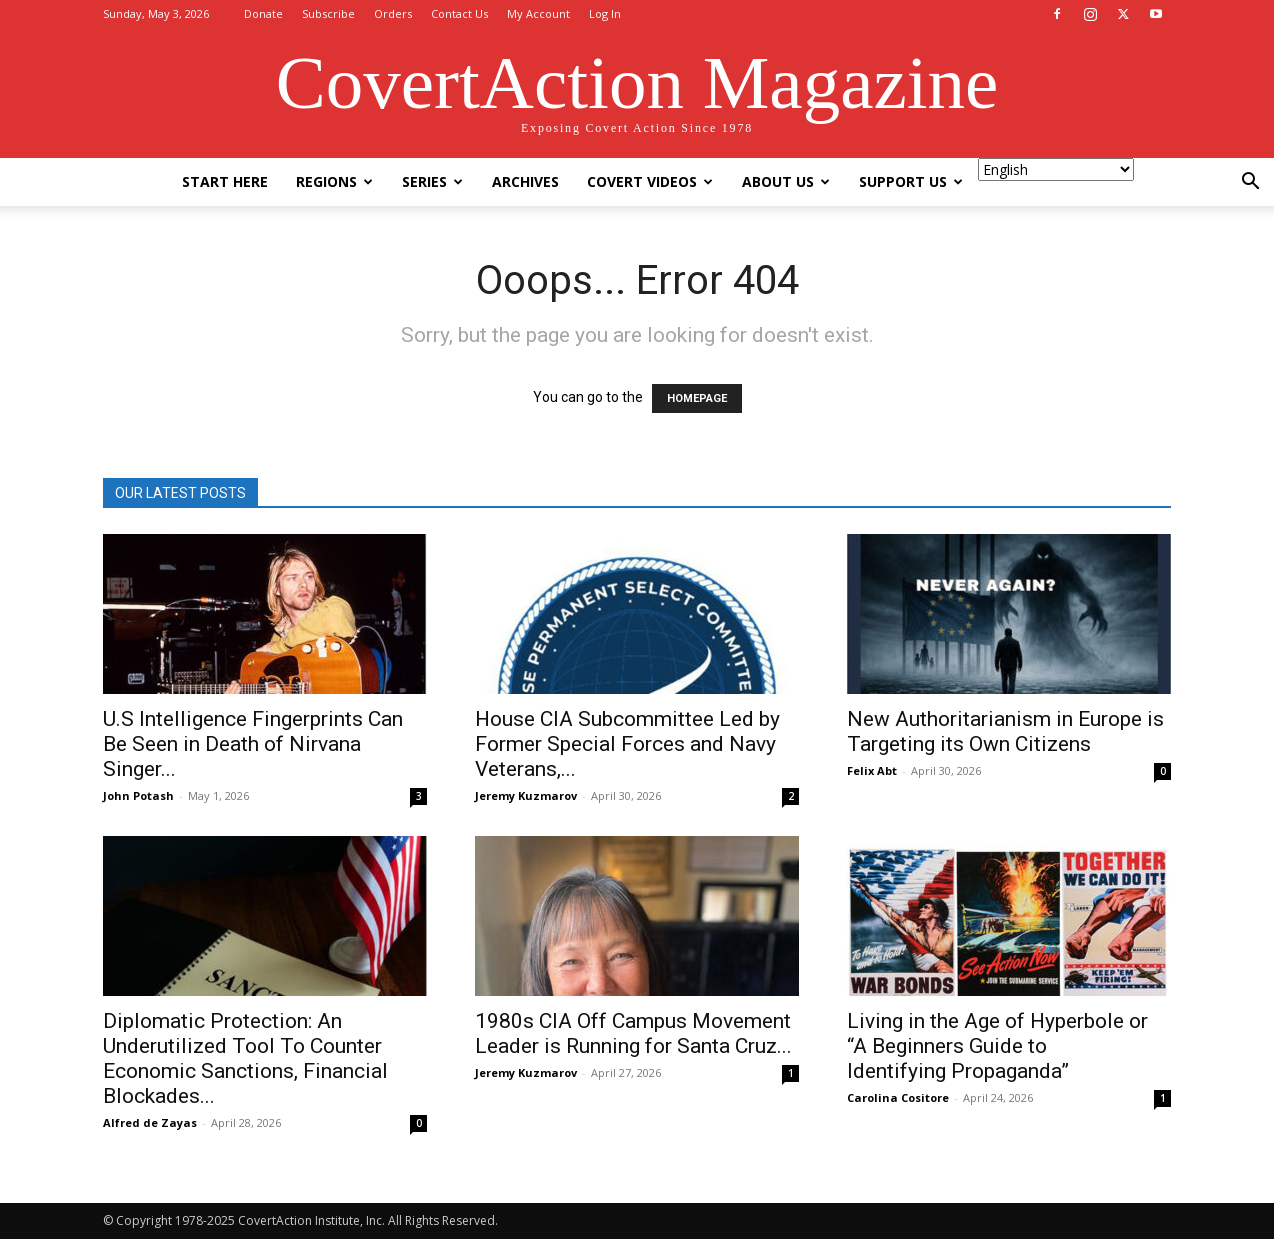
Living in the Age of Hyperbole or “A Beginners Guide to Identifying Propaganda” (997, 1046)
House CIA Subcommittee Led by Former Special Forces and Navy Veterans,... (627, 744)
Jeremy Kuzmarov (526, 795)
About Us (786, 181)
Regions (334, 181)
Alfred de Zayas (150, 1122)
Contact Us (459, 13)
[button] (1250, 183)
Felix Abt (872, 770)
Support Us (911, 181)
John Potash (138, 795)
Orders (393, 13)
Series (432, 181)
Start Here (225, 181)
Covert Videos (650, 181)
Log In (605, 13)
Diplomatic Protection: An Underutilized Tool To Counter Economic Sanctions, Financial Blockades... (245, 1058)
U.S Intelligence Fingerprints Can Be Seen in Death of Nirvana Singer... (253, 744)
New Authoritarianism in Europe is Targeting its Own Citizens (1005, 731)
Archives (525, 181)
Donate (263, 13)
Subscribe (328, 13)
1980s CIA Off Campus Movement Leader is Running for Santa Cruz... (633, 1033)
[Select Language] (1056, 169)
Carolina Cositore (898, 1097)
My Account (538, 13)
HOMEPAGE (697, 398)
